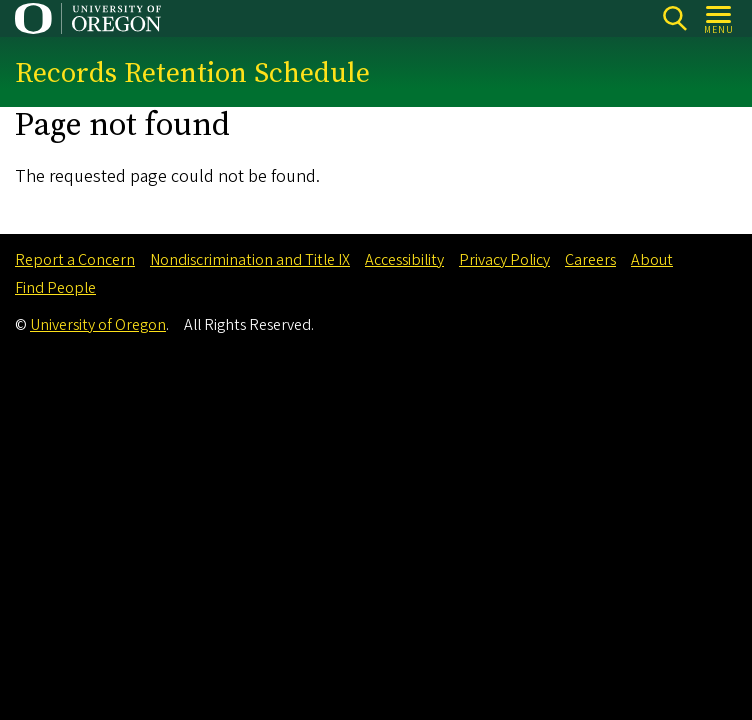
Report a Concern (75, 260)
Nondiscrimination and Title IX (250, 260)
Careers (590, 260)
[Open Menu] (719, 18)
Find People (55, 288)
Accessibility (404, 260)
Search (674, 18)
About (652, 260)
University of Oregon (98, 325)
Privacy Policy (504, 260)
